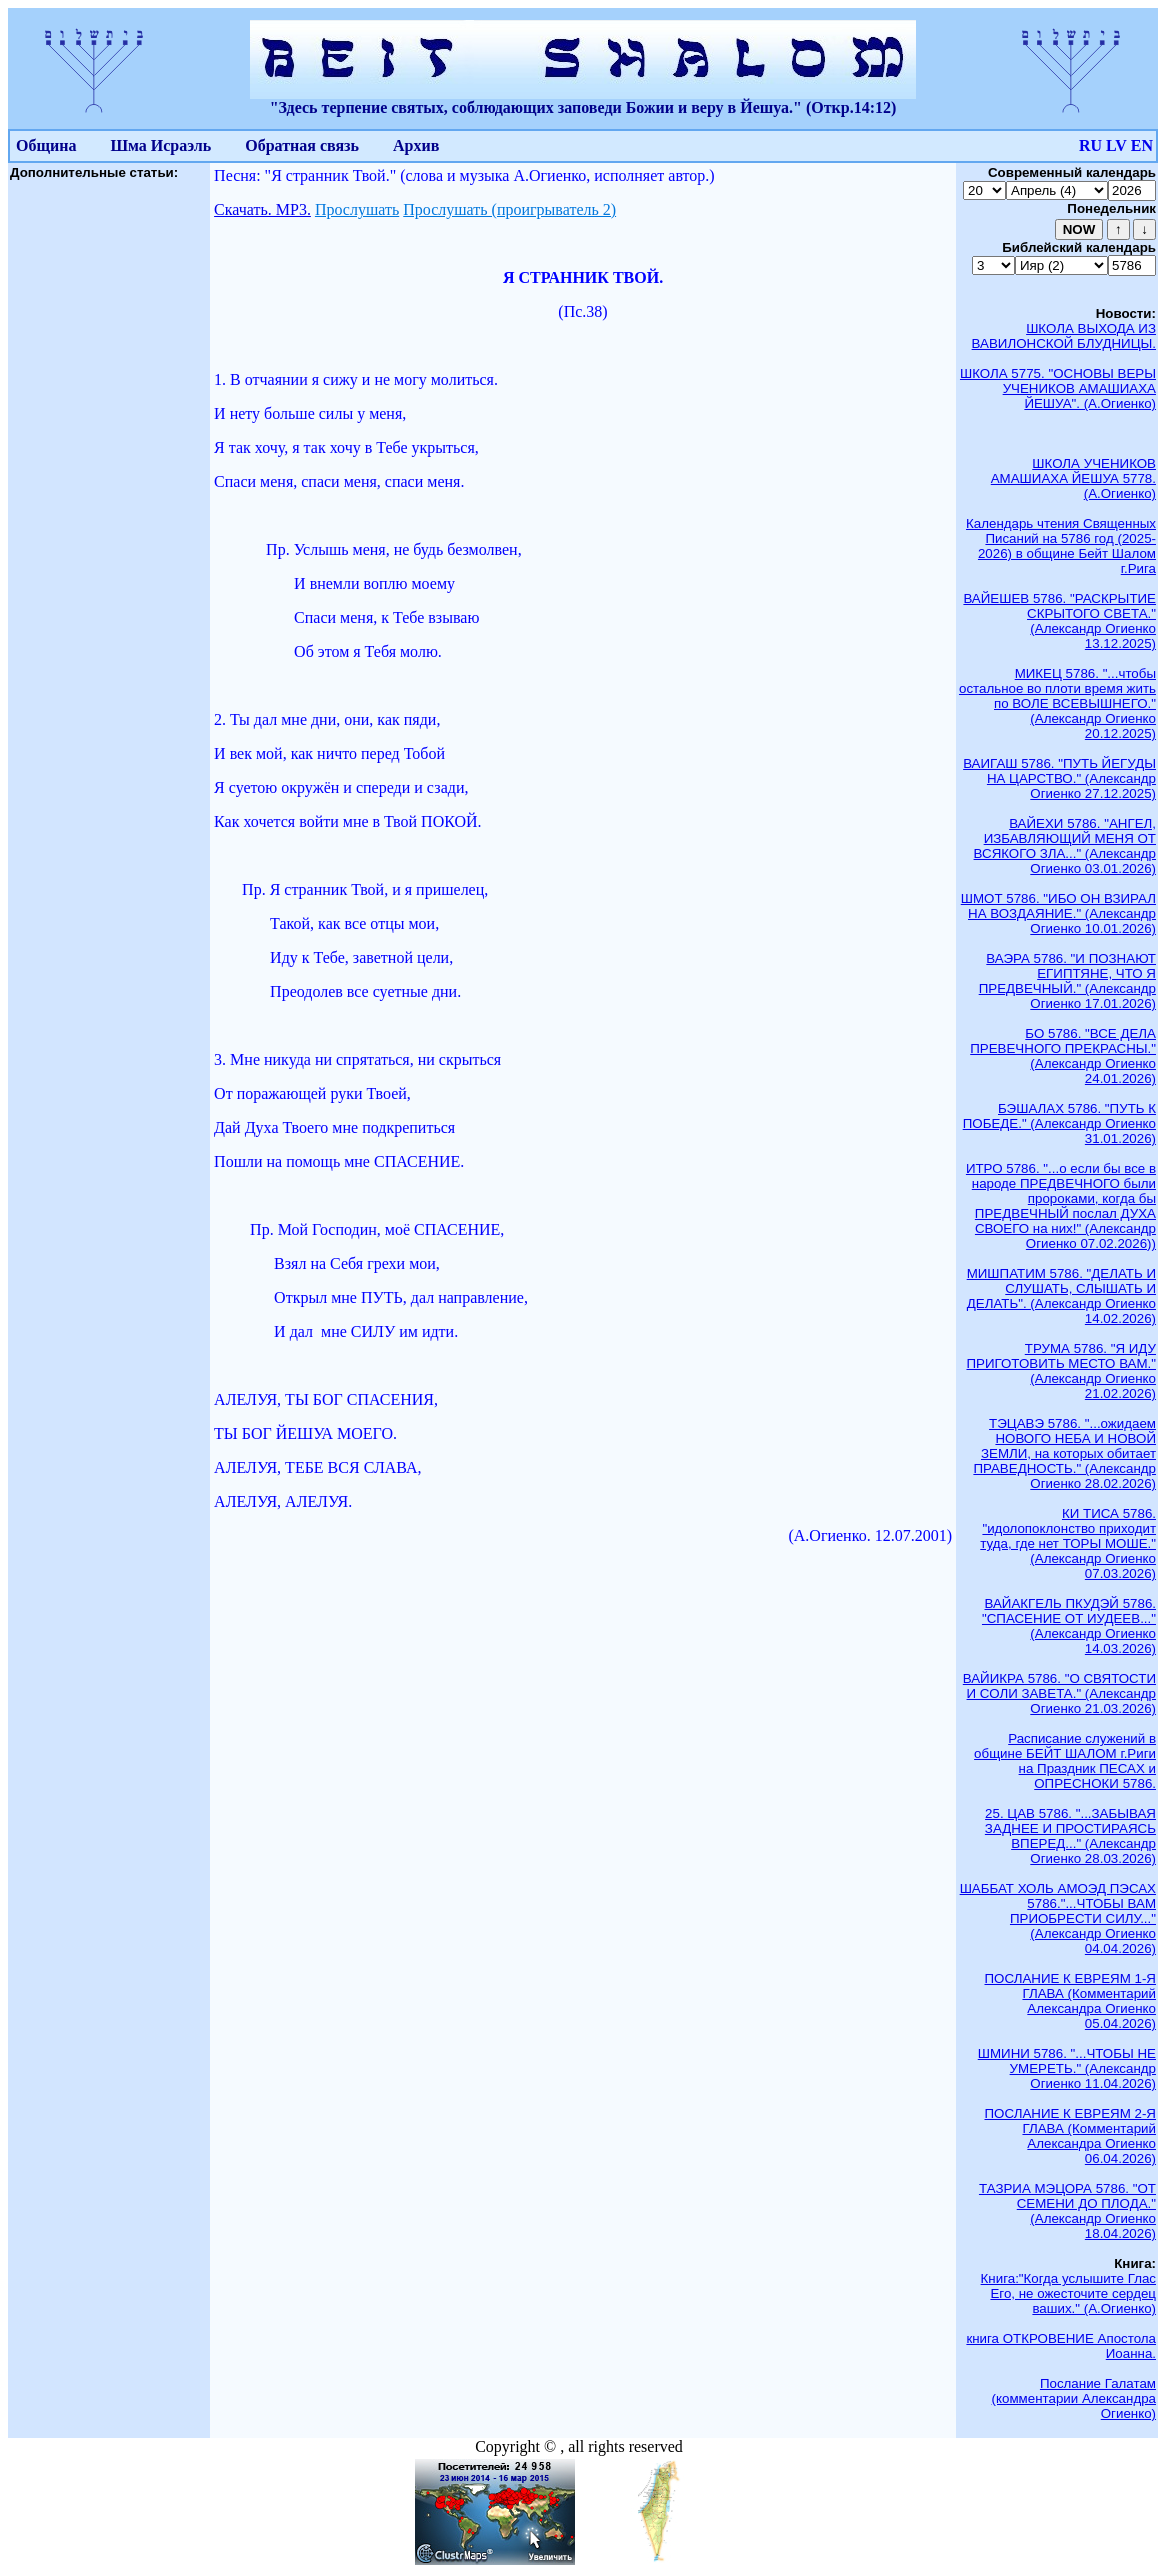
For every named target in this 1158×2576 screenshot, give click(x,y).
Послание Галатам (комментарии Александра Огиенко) (1074, 2398)
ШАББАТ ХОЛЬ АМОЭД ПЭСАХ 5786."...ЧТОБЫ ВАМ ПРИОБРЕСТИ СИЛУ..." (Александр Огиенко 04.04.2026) (1058, 1918)
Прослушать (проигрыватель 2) (509, 209)
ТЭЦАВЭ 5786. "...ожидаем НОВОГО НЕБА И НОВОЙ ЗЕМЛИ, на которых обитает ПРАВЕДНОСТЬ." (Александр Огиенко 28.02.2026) (1064, 1453)
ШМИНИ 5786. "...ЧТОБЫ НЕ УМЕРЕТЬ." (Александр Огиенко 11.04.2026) (1067, 2068)
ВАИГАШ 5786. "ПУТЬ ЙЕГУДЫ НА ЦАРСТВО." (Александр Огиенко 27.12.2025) (1059, 778)
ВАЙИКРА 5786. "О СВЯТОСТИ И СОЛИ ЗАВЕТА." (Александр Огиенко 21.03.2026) (1059, 1693)
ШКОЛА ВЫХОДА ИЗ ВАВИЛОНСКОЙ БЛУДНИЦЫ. (1064, 336)
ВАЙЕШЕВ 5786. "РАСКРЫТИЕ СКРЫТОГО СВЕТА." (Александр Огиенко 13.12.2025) (1059, 621)
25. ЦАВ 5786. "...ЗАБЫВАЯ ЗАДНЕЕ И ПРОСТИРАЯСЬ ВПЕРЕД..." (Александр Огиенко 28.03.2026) (1070, 1836)
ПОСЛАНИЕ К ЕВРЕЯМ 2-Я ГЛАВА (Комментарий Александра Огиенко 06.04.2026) (1071, 2136)
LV (1116, 145)
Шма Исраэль (160, 145)
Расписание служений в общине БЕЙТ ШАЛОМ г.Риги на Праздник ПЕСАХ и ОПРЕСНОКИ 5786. (1065, 1761)
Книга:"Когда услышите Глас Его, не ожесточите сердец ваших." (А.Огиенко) (1068, 2293)
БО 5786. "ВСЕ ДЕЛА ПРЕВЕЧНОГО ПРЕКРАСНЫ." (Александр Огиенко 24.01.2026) (1063, 1056)
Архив (416, 145)
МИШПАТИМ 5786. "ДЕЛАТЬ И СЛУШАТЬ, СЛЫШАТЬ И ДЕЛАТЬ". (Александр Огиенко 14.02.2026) (1061, 1296)
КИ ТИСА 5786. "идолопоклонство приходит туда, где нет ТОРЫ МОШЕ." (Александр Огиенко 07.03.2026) (1068, 1543)
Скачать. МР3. (262, 209)
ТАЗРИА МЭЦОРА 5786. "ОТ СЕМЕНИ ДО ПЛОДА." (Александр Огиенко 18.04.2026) (1067, 2211)
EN (1142, 145)
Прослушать (357, 209)
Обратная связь (302, 145)
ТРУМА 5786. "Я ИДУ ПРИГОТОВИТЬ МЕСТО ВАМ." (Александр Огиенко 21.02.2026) (1061, 1371)
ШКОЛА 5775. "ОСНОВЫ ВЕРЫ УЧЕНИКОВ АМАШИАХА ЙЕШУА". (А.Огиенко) (1058, 388)
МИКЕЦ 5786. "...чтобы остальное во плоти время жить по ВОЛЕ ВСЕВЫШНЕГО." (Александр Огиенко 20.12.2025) (1057, 703)
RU (1090, 145)
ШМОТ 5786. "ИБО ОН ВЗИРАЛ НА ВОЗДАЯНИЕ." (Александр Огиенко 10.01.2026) (1058, 913)
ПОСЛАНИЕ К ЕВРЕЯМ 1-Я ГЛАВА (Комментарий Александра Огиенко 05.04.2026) (1071, 2001)
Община (46, 145)
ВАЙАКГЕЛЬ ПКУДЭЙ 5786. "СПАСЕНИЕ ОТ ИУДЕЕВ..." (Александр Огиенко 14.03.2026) (1069, 1626)
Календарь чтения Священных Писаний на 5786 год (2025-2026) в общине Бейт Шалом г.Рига (1061, 546)
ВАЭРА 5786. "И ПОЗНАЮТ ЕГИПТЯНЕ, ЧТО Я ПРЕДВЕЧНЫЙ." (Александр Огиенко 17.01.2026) (1067, 981)
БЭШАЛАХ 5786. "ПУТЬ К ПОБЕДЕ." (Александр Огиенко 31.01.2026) (1059, 1123)
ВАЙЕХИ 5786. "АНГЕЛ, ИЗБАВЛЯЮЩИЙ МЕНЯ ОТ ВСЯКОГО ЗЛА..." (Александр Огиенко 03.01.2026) (1065, 846)
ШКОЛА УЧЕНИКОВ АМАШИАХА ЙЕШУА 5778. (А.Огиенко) (1073, 478)
